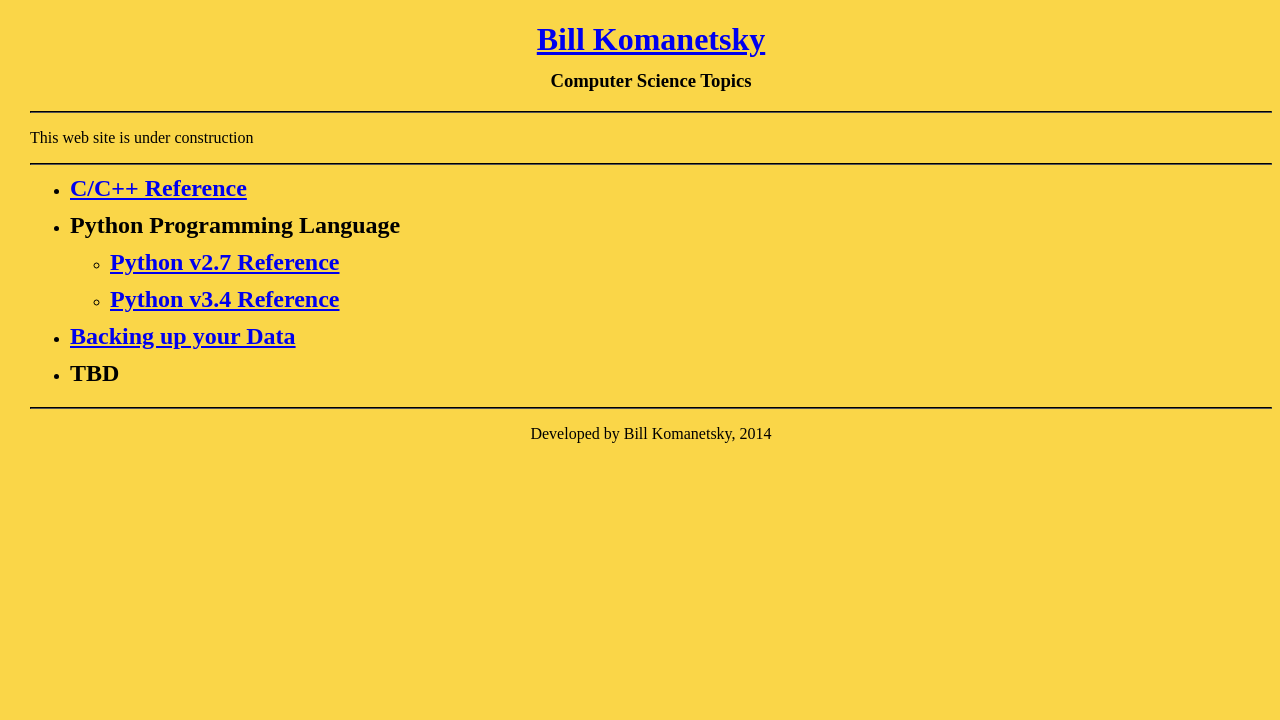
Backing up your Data (183, 336)
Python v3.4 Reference (225, 299)
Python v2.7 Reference (225, 262)
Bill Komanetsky (651, 39)
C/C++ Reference (158, 188)
